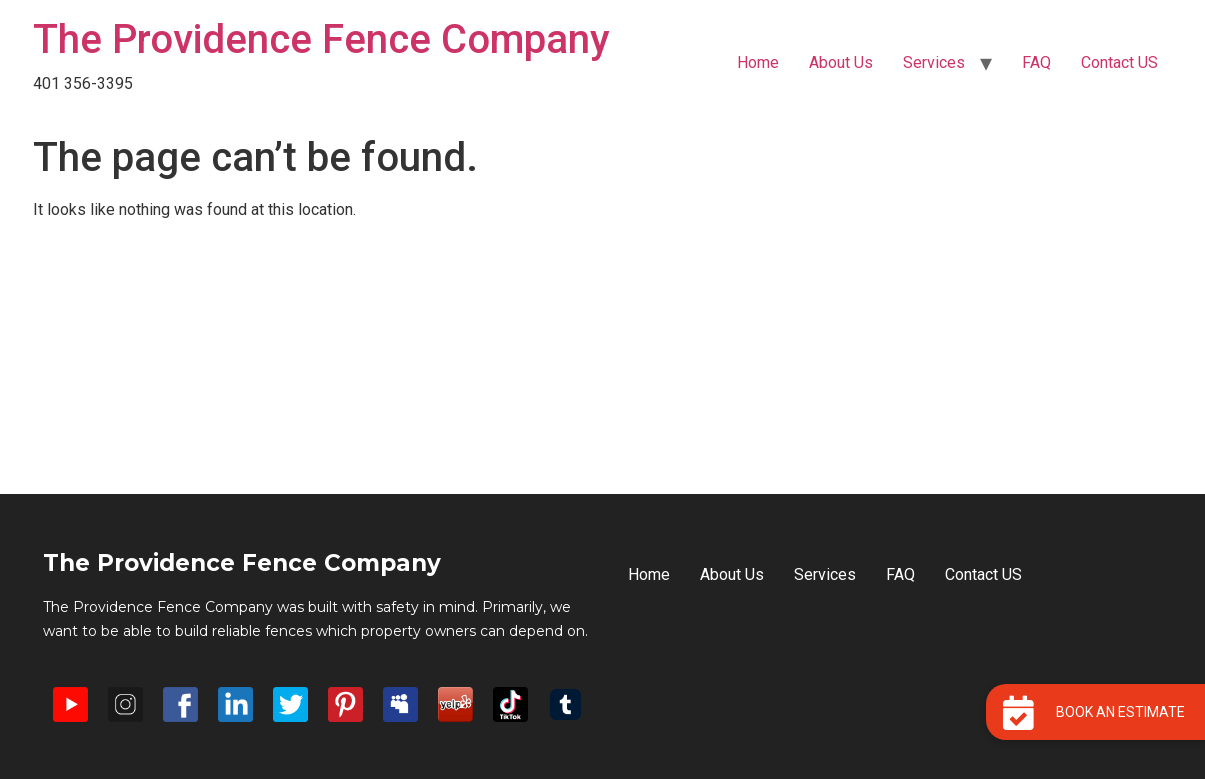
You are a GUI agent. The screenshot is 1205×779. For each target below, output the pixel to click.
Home (758, 62)
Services (934, 62)
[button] (1095, 712)
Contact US (1119, 62)
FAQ (1036, 62)
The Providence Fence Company (321, 39)
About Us (841, 62)
